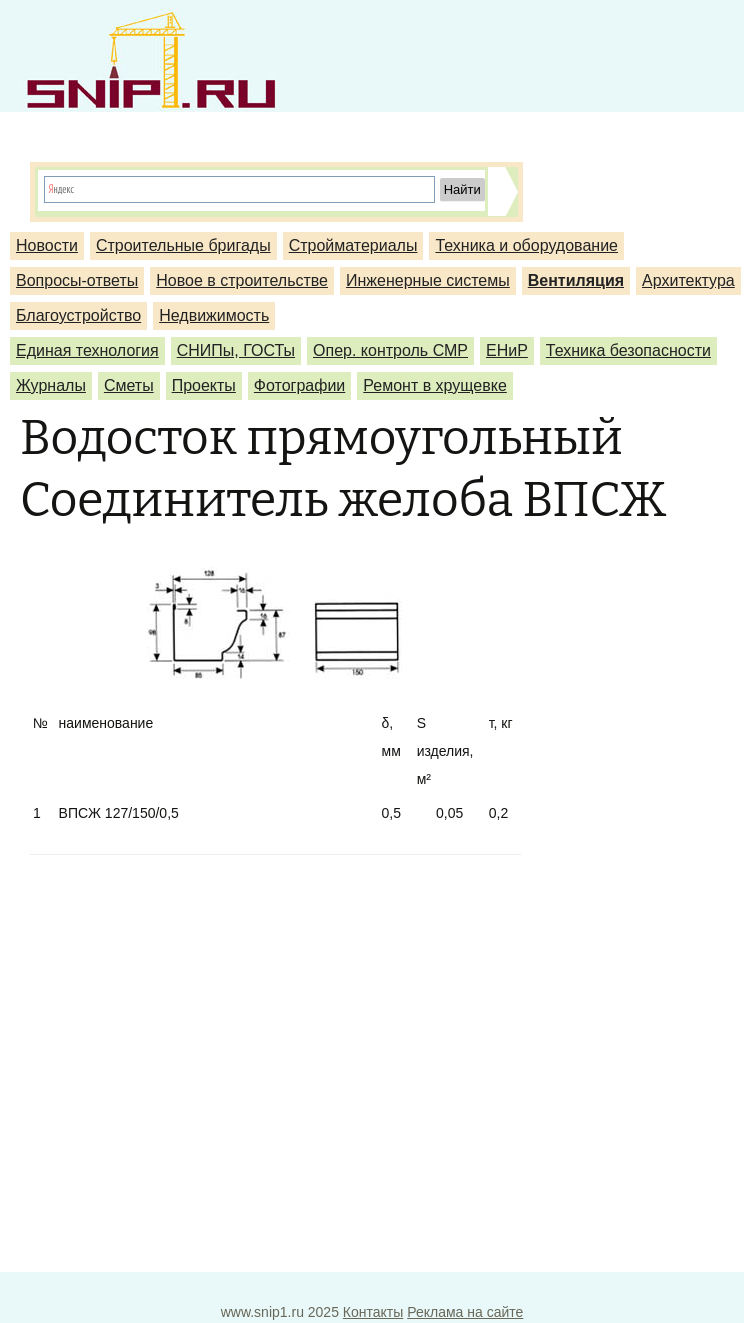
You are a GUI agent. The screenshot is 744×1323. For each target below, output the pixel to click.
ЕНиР (507, 350)
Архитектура (688, 280)
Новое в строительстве (242, 280)
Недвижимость (214, 315)
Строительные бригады (183, 245)
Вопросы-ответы (77, 280)
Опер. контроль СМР (390, 350)
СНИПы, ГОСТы (236, 350)
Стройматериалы (353, 245)
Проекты (204, 385)
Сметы (129, 385)
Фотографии (299, 385)
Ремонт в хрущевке (435, 385)
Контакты (373, 1312)
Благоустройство (78, 315)
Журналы (51, 385)
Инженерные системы (428, 280)
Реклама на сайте (465, 1312)
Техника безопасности (628, 350)
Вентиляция (576, 280)
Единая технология (87, 350)
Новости (47, 245)
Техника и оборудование (526, 245)
